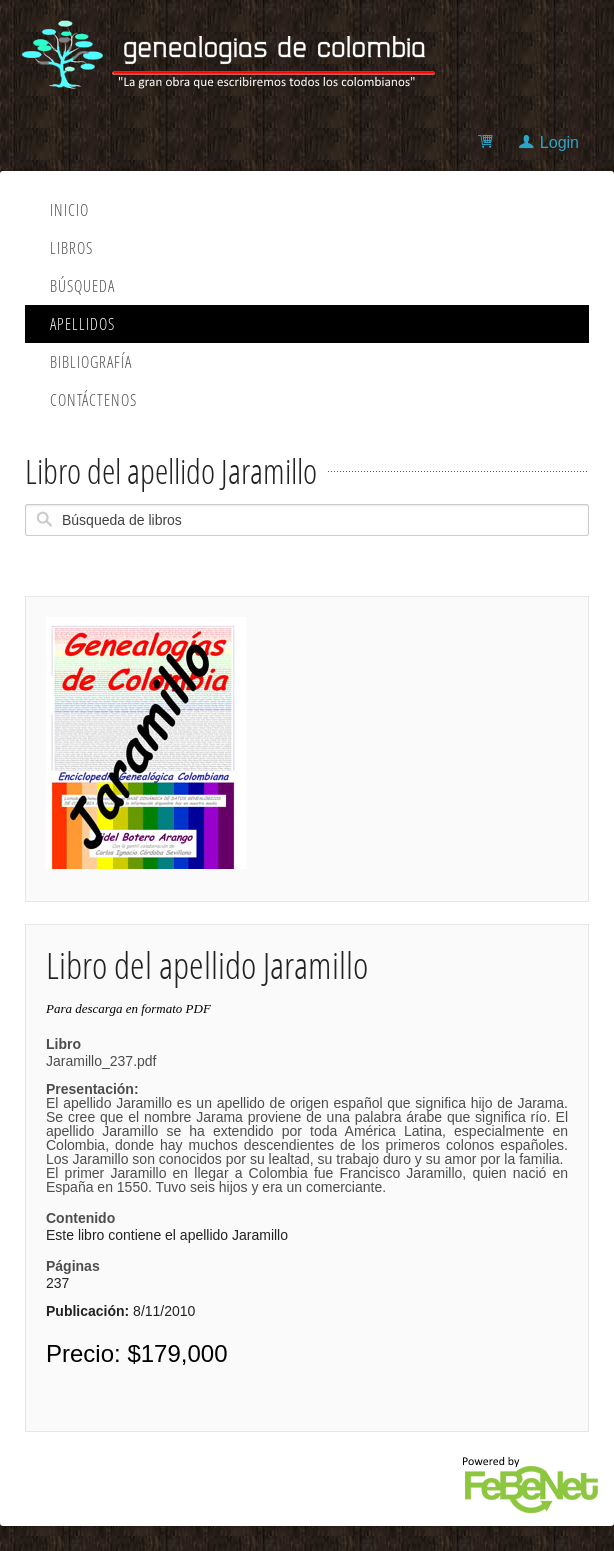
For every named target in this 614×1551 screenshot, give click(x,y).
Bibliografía (91, 362)
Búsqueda (82, 286)
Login (559, 142)
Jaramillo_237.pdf (307, 1124)
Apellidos (82, 324)
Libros (71, 248)
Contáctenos (93, 400)
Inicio (69, 210)
